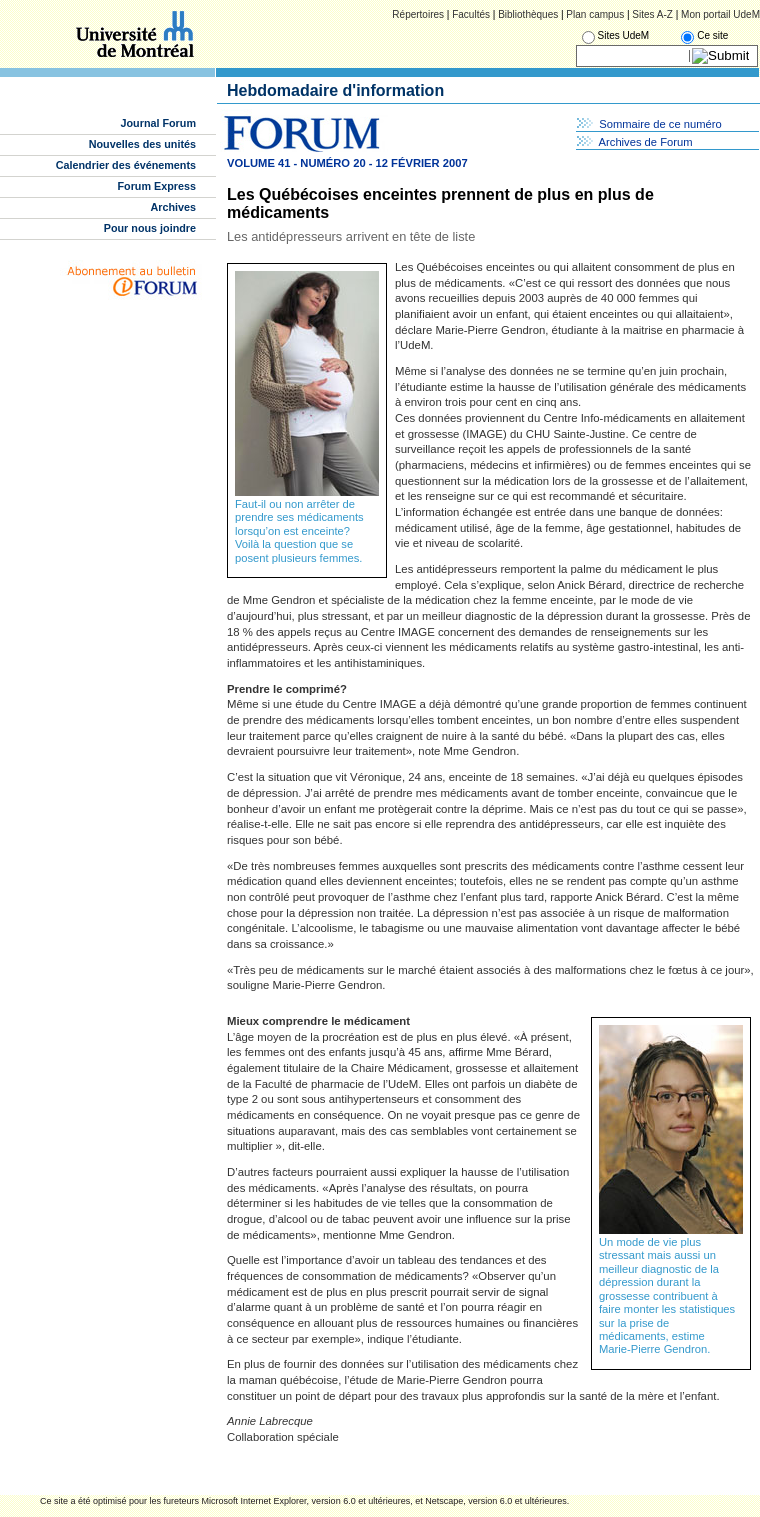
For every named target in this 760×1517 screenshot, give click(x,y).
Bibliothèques (528, 14)
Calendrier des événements (126, 165)
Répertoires (418, 14)
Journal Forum (158, 123)
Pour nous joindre (150, 228)
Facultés (471, 14)
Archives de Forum (646, 142)
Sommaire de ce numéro (660, 124)
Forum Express (157, 186)
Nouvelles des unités (142, 144)
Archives (173, 207)
